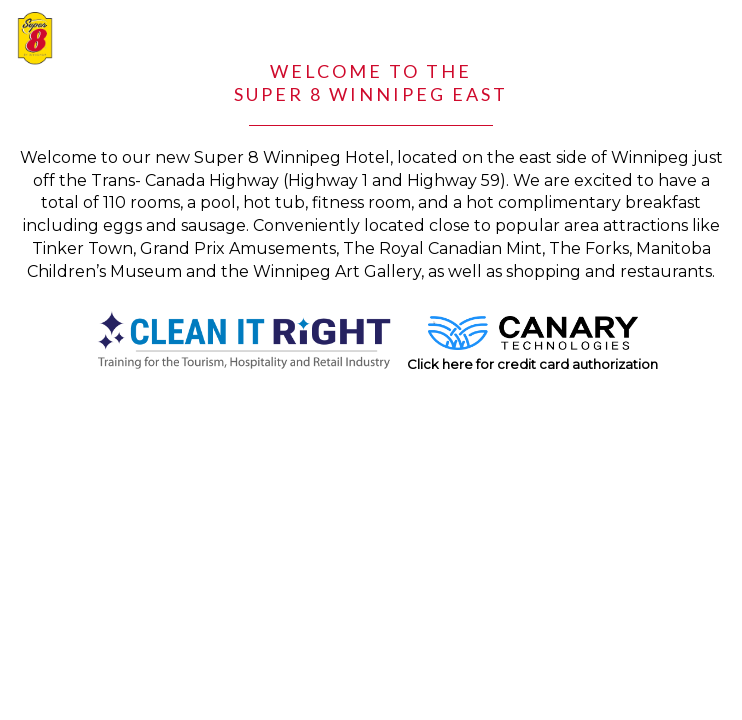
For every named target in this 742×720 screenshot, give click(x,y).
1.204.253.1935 (571, 27)
